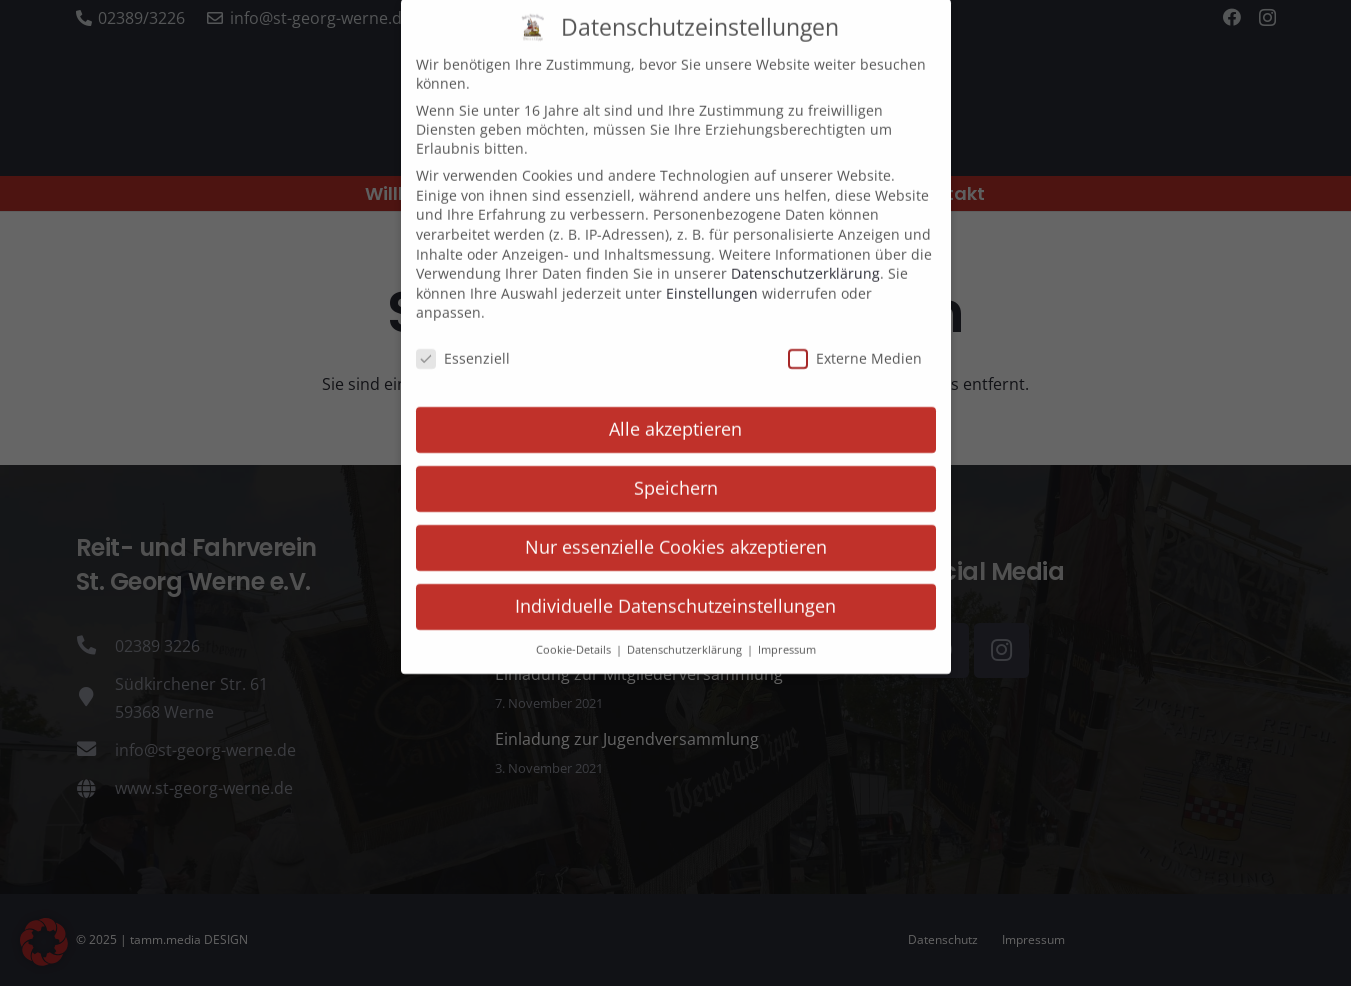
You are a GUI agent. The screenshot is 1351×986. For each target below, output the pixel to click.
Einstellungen (712, 274)
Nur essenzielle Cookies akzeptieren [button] (676, 528)
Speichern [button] (676, 469)
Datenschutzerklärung (805, 255)
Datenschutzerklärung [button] (686, 631)
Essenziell (463, 340)
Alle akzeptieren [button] (675, 410)
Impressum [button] (787, 631)
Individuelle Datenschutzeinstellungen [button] (675, 587)
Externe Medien (855, 340)
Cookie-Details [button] (575, 631)
